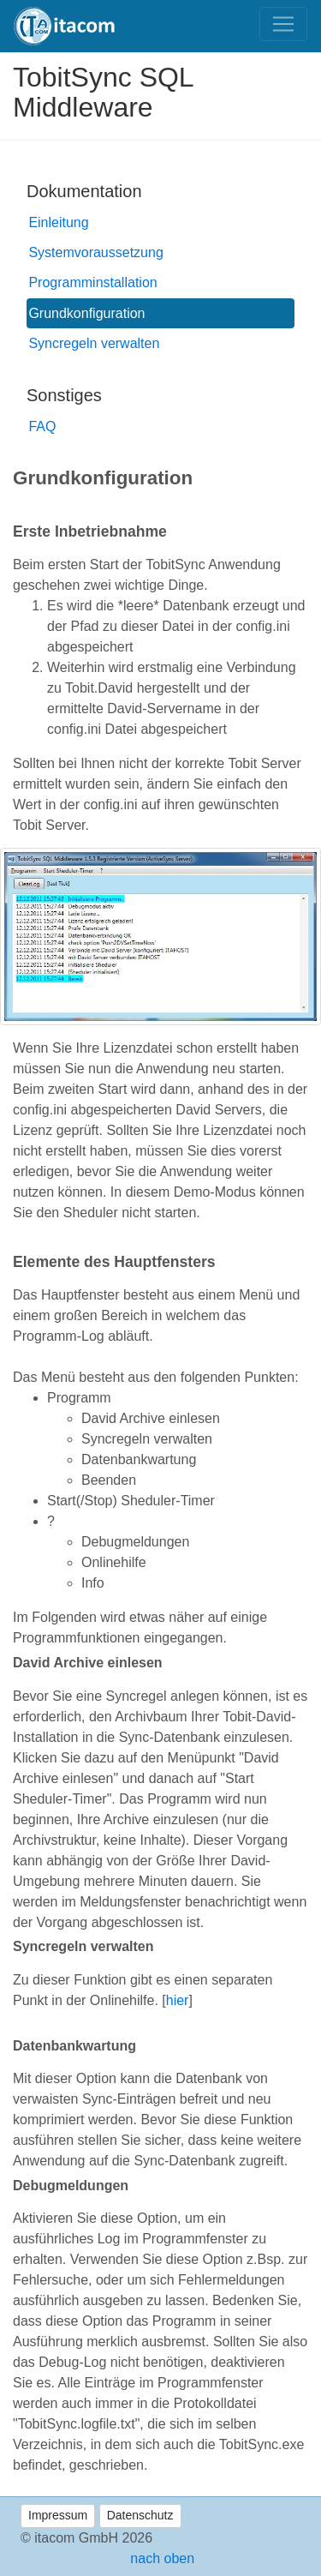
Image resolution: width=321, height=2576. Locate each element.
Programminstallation (92, 282)
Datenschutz (140, 2515)
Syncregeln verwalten (93, 343)
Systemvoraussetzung (95, 252)
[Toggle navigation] (283, 24)
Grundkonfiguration (86, 313)
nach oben (160, 2558)
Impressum (57, 2515)
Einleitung (58, 222)
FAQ (42, 426)
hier (177, 2000)
